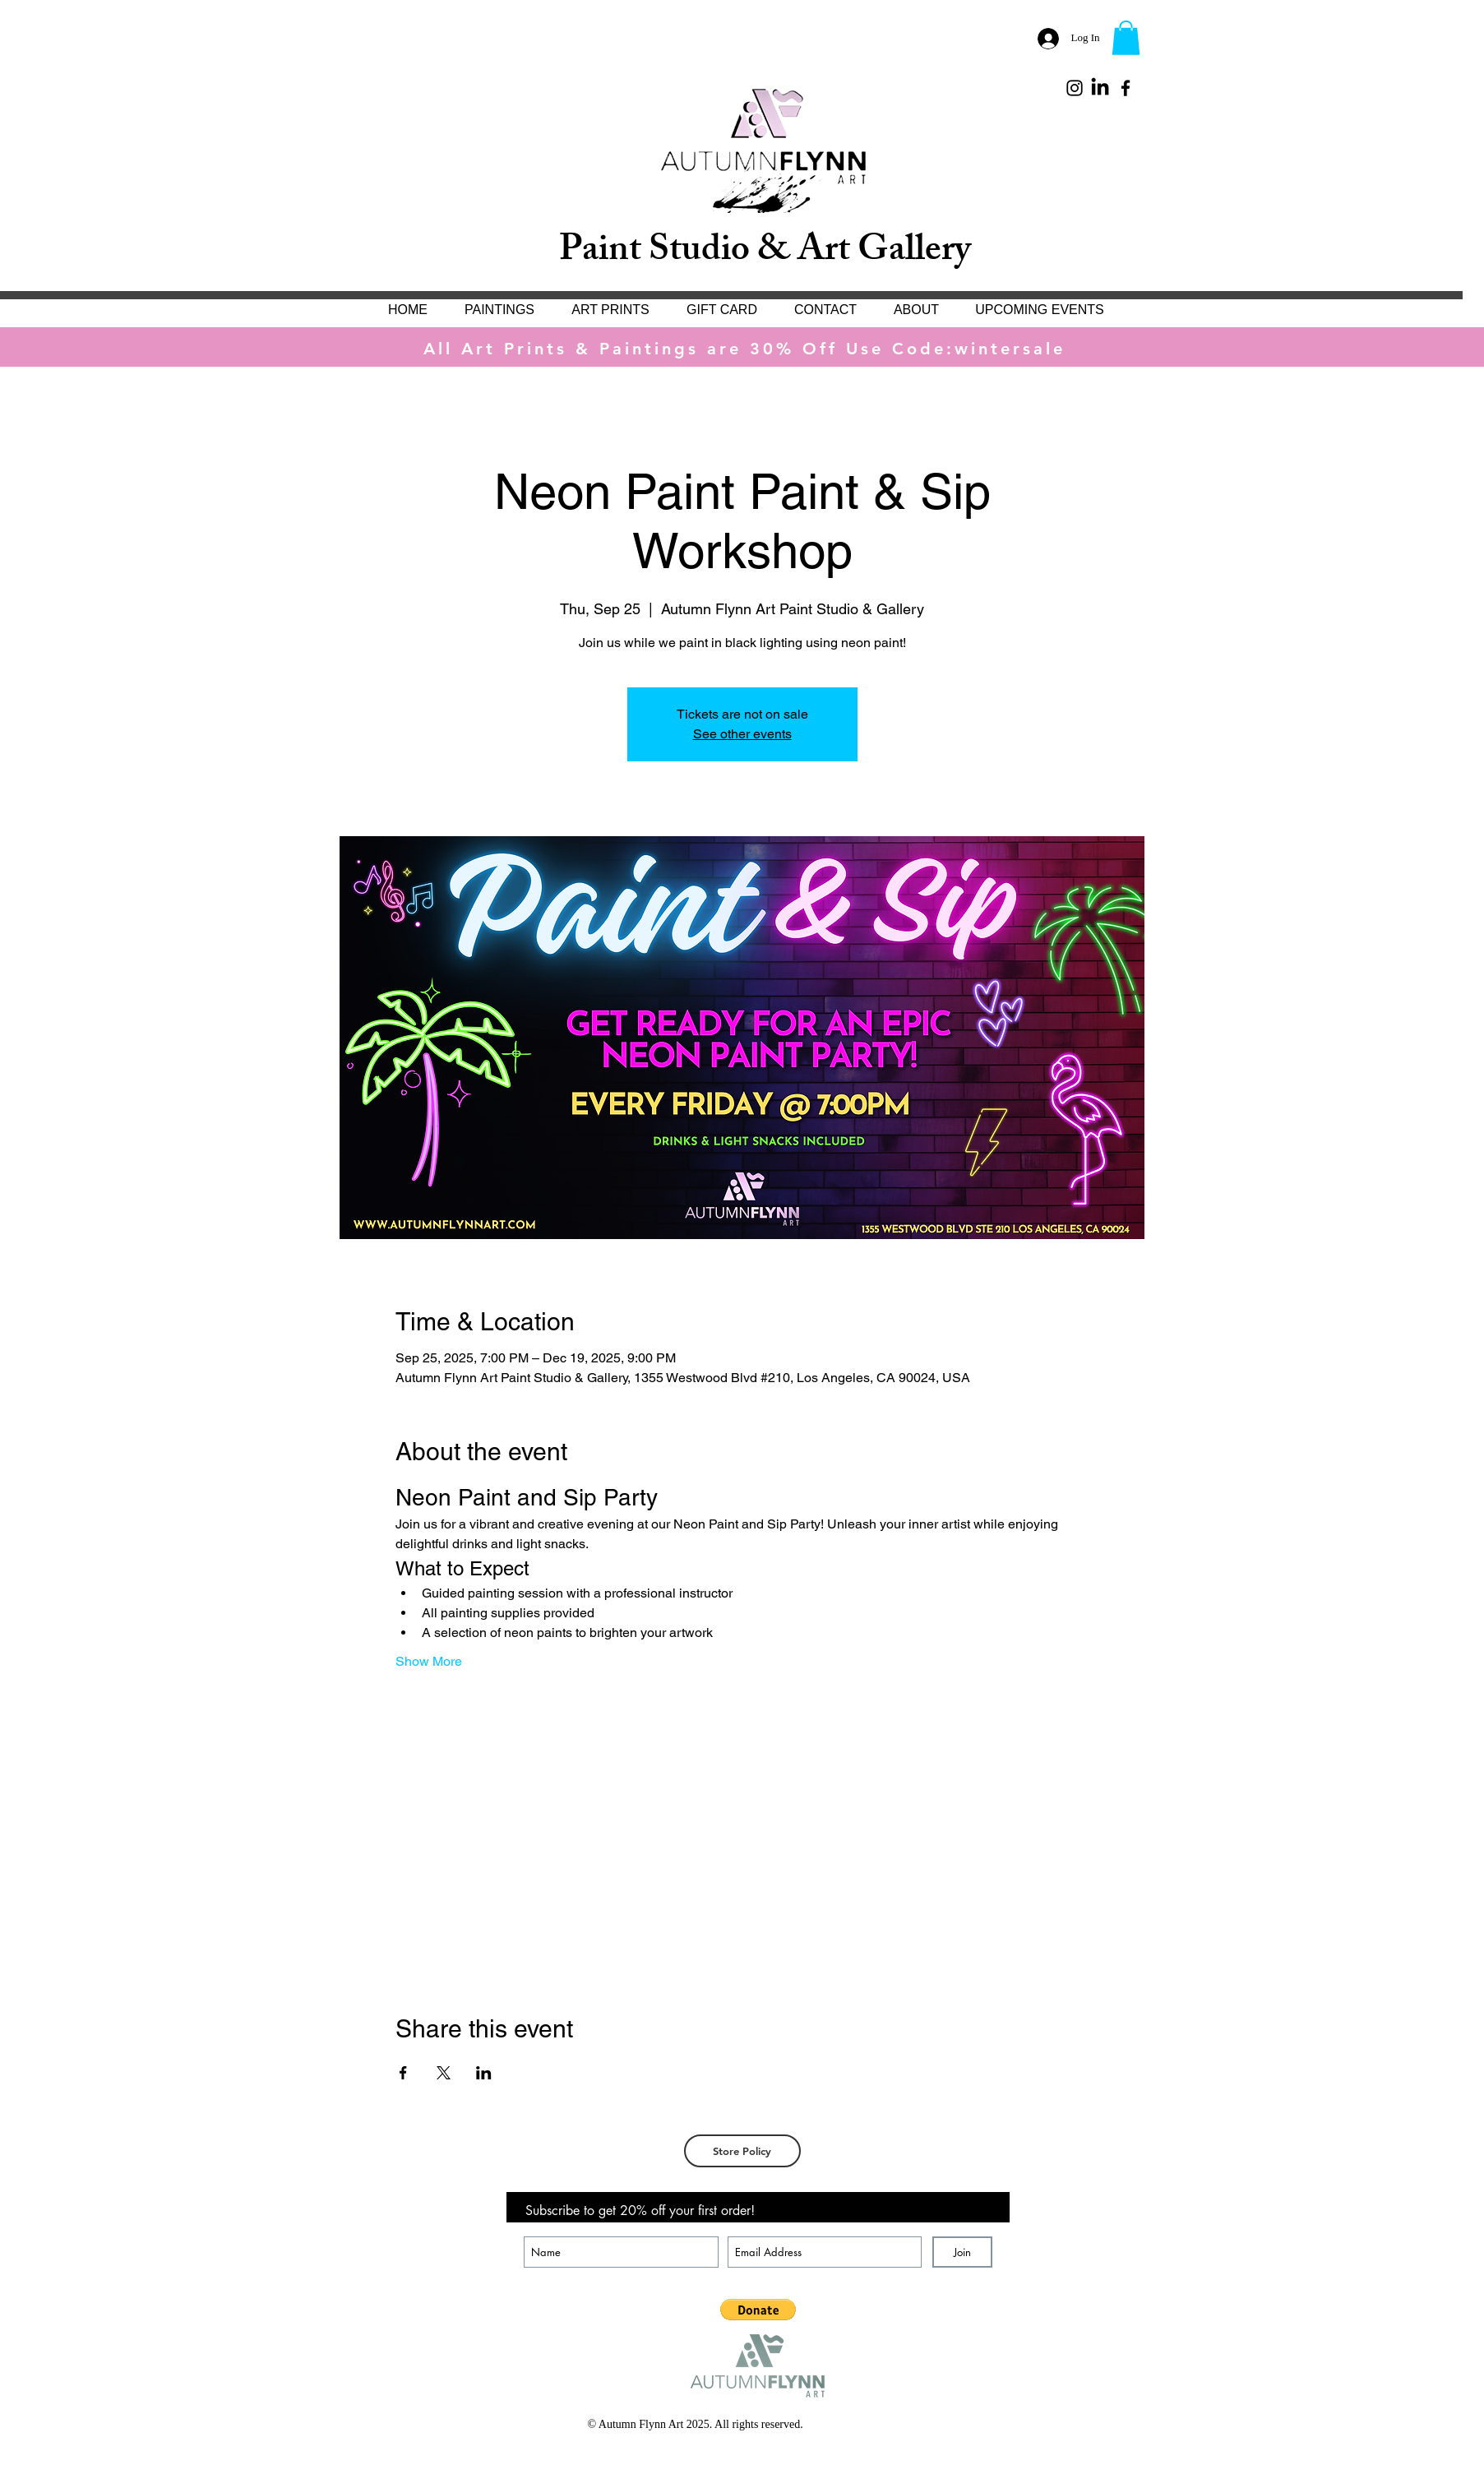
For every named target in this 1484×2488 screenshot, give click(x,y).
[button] (1126, 38)
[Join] (962, 2252)
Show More (428, 1661)
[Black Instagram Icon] (1074, 88)
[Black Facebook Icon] (1125, 88)
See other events (742, 734)
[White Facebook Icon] (884, 2430)
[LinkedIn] (1100, 88)
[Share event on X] (443, 2072)
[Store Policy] (742, 2150)
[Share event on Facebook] (403, 2072)
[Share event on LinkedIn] (484, 2072)
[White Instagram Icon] (910, 2430)
